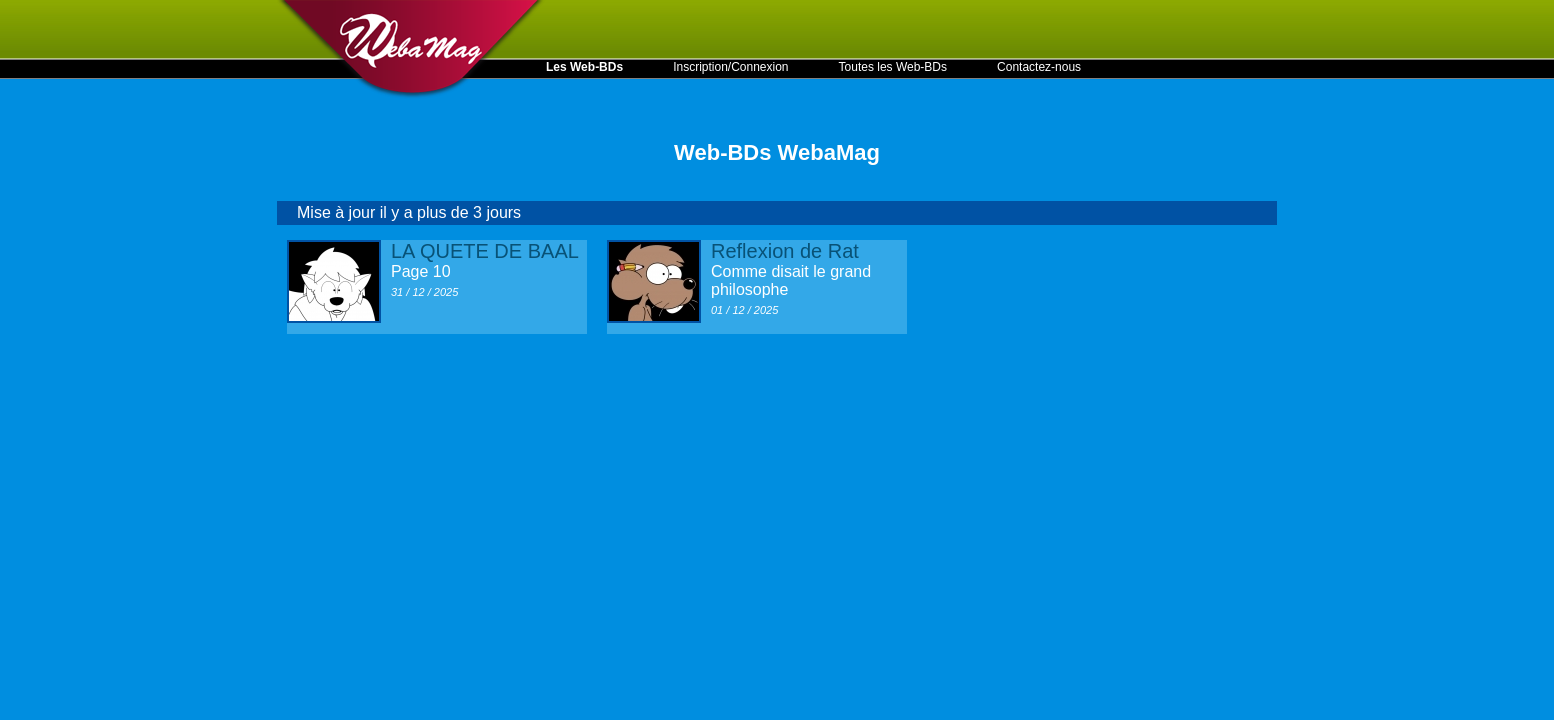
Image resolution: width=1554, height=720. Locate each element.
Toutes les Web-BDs (893, 67)
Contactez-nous (1039, 67)
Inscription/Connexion (730, 67)
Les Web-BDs (584, 67)
